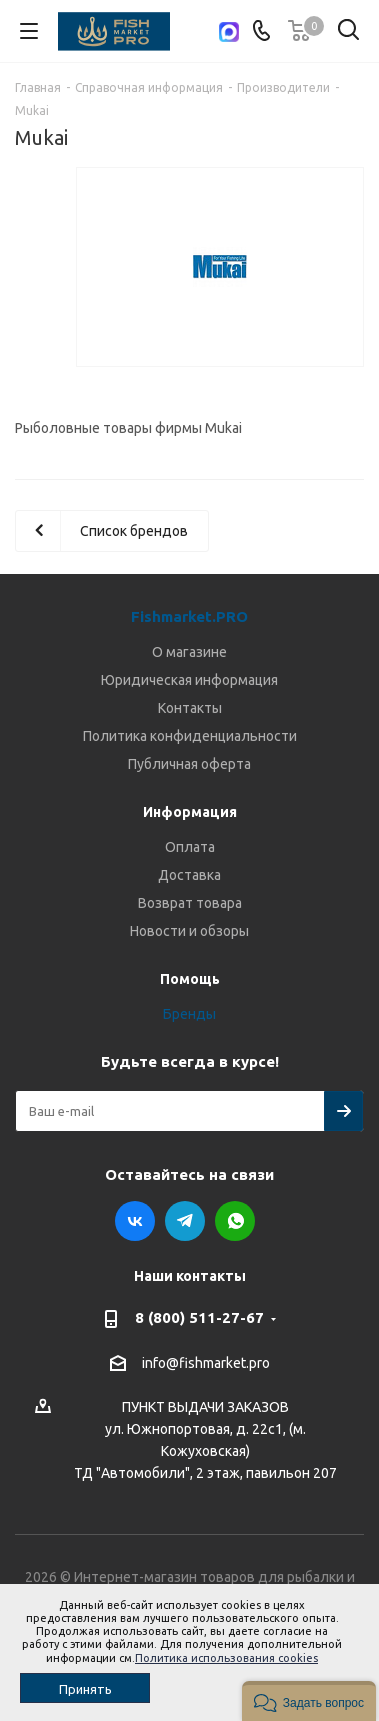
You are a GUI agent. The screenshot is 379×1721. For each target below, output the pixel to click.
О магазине (189, 652)
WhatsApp (235, 1221)
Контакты (190, 708)
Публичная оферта (189, 764)
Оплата (190, 847)
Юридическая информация (189, 680)
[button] (309, 1701)
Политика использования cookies (226, 1658)
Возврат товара (190, 903)
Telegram (185, 1221)
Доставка (189, 875)
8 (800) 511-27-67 (199, 1317)
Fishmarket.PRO (189, 616)
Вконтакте (135, 1221)
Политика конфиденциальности (190, 736)
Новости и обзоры (189, 931)
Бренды (189, 1014)
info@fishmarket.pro (206, 1363)
